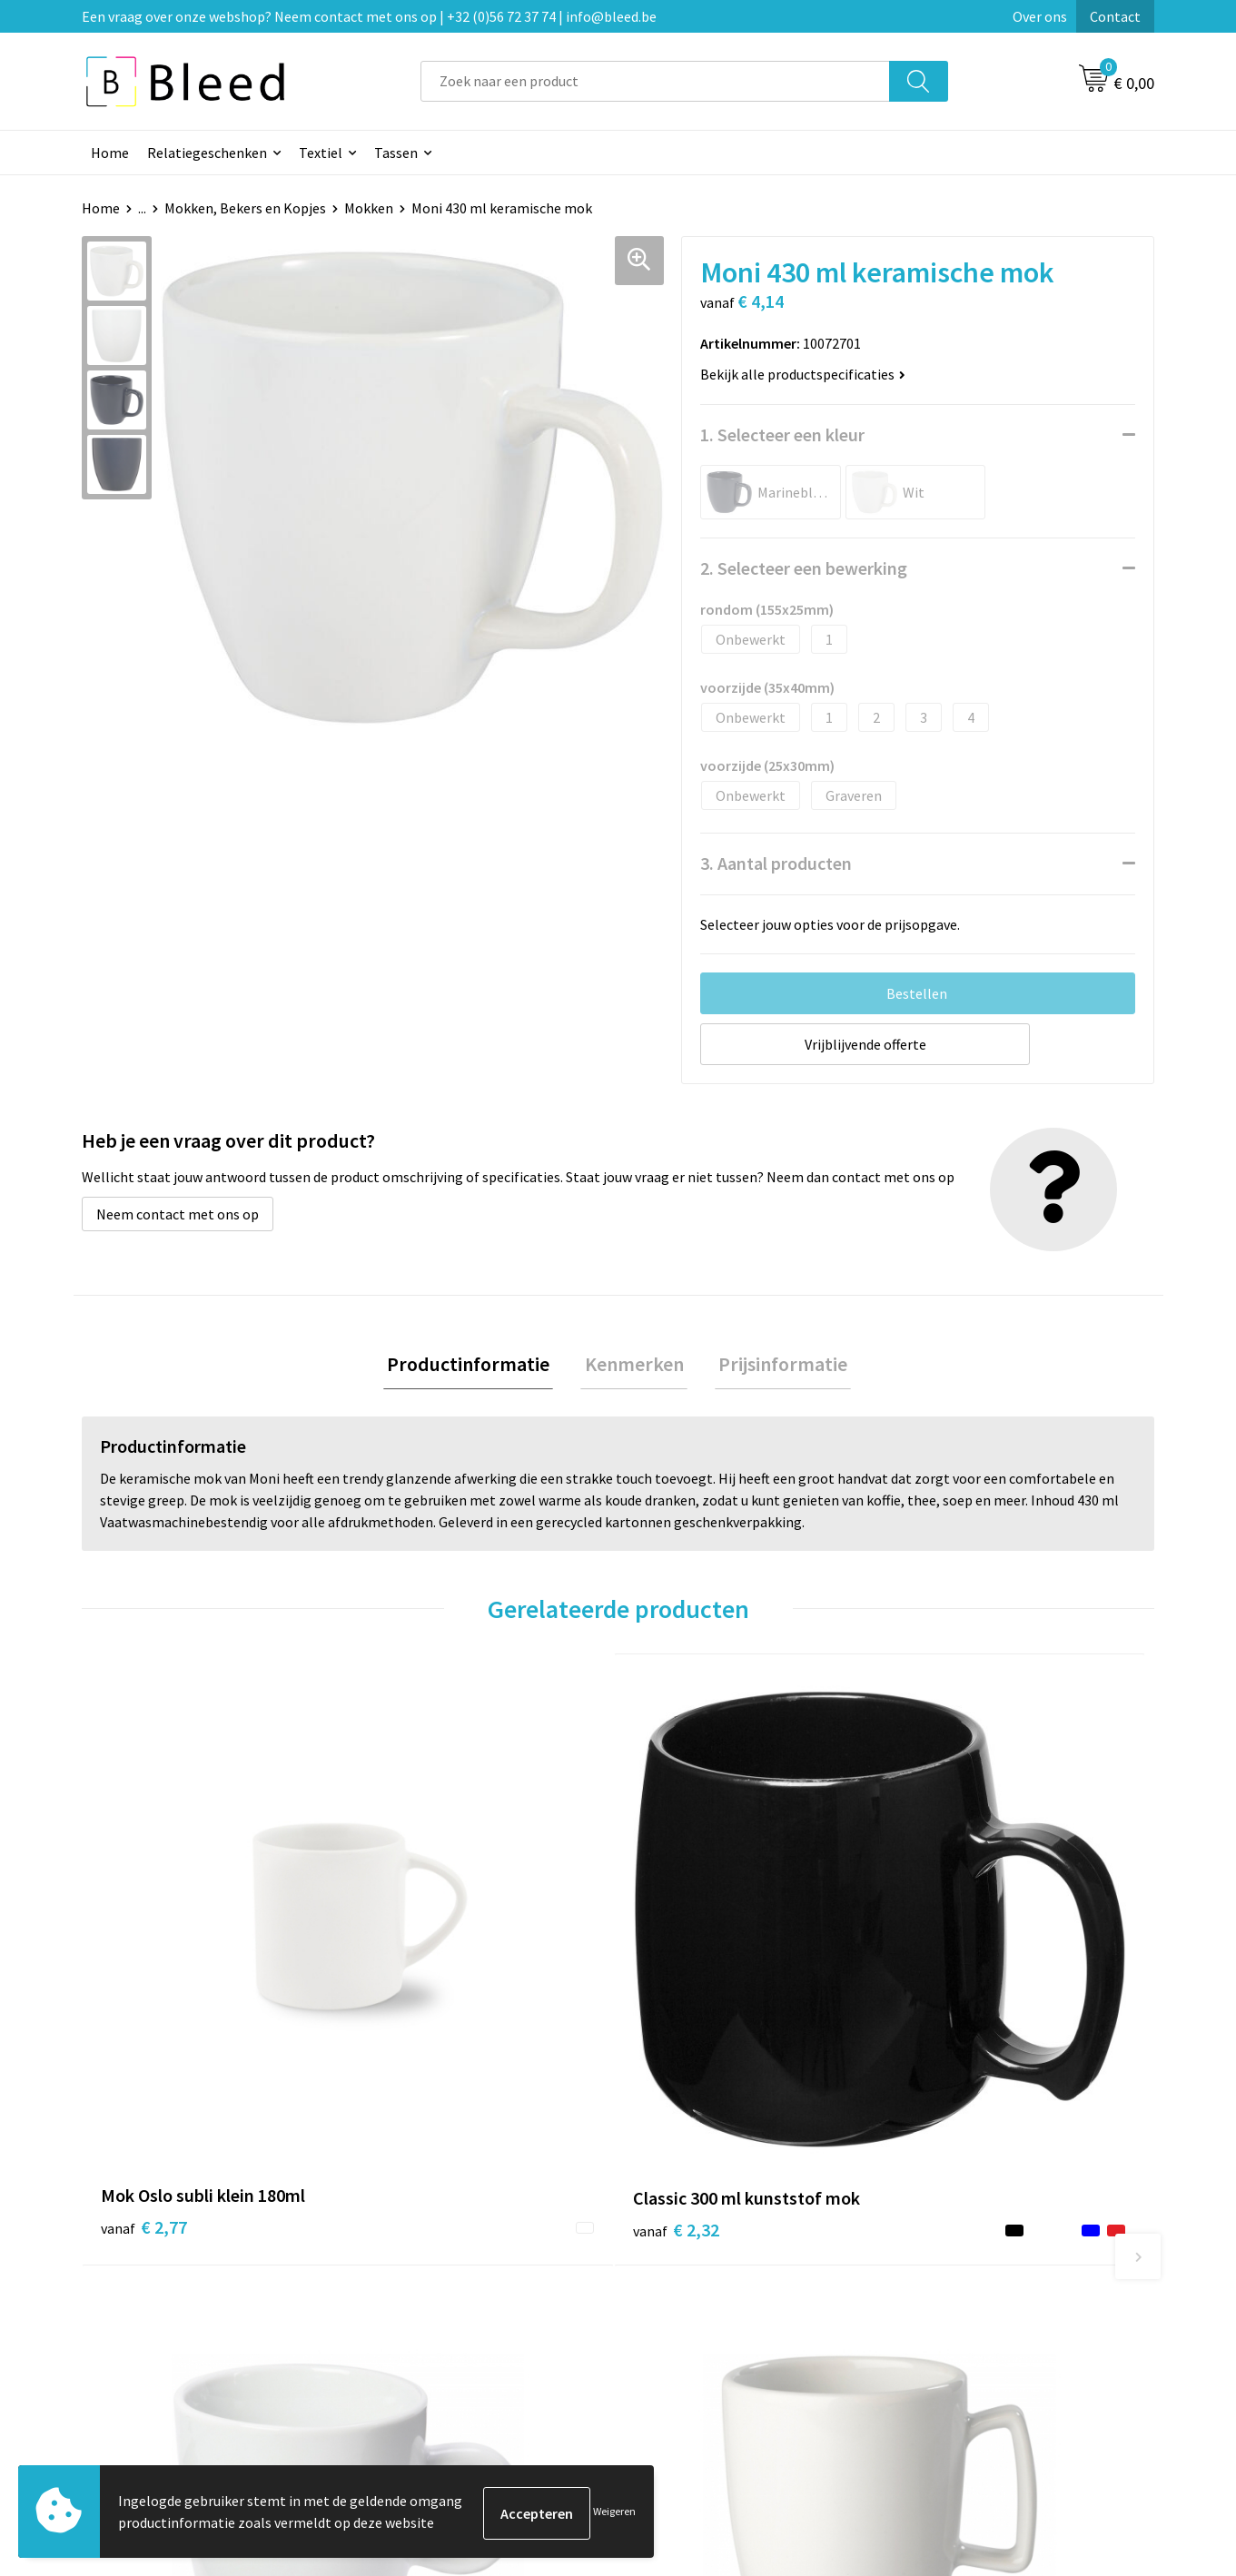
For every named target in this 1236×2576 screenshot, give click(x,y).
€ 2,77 (144, 1966)
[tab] (476, 1366)
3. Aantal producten (776, 863)
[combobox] (655, 81)
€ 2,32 (412, 1966)
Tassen (396, 152)
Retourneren (680, 2322)
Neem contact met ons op (177, 1214)
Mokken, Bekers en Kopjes (245, 208)
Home (110, 152)
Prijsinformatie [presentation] (775, 1365)
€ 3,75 (948, 1966)
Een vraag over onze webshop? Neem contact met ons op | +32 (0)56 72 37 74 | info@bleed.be (369, 16)
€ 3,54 (681, 1966)
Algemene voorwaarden (979, 2239)
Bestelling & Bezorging (713, 2267)
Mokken (368, 208)
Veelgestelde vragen (438, 2267)
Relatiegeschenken (207, 152)
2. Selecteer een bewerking (803, 568)
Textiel (320, 152)
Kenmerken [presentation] (634, 1365)
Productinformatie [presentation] (476, 1365)
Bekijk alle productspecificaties (802, 374)
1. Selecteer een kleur (782, 434)
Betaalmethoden (693, 2294)
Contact (1115, 16)
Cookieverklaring (959, 2267)
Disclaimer (939, 2322)
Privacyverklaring (960, 2294)
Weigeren (614, 2513)
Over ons (1040, 16)
